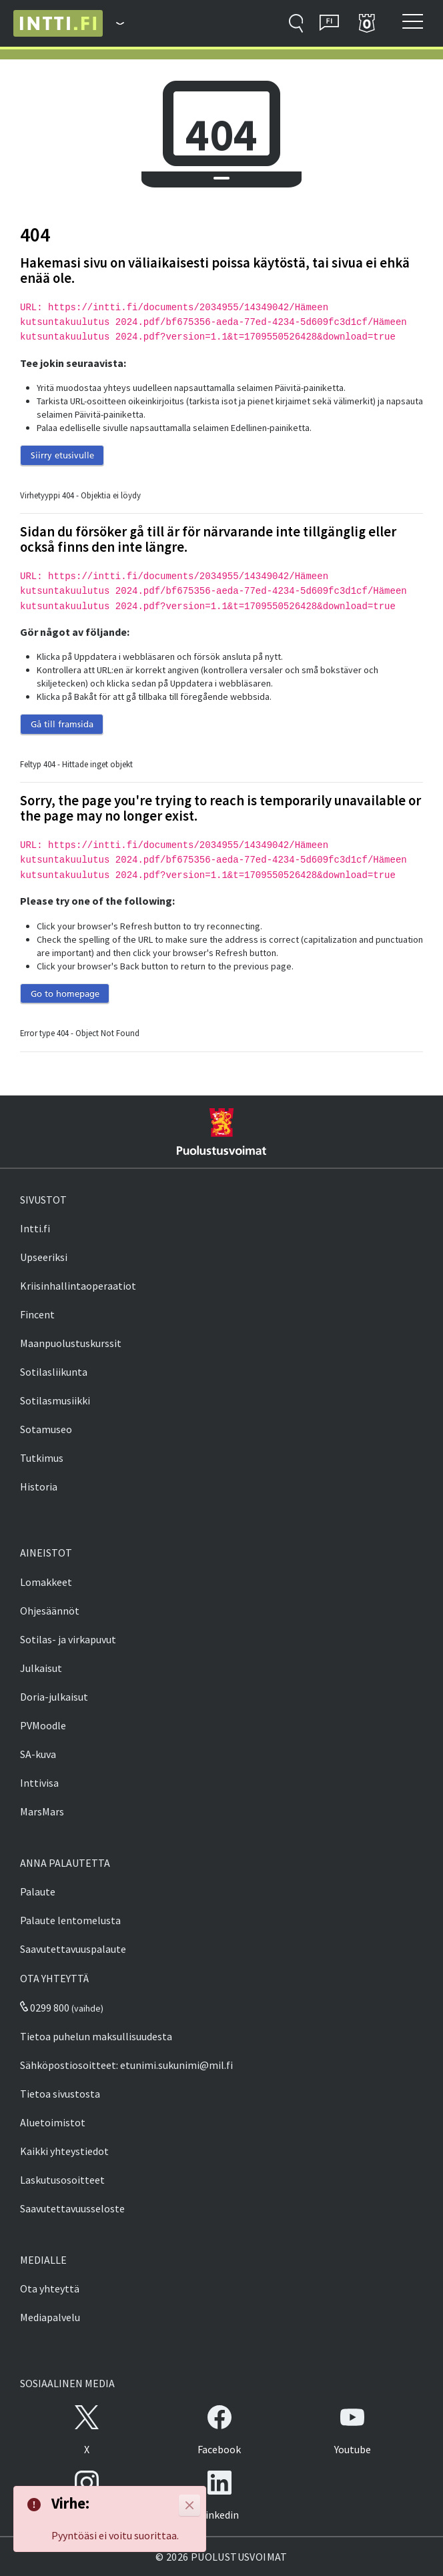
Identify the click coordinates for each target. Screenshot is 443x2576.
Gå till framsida (62, 724)
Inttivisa (39, 1782)
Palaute (37, 1891)
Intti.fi (35, 1228)
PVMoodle (43, 1725)
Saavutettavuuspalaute (73, 1949)
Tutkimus (41, 1457)
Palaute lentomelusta (70, 1920)
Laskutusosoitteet (62, 2179)
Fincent (37, 1314)
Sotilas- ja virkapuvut (68, 1639)
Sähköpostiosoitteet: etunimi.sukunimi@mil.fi (126, 2065)
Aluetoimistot (52, 2122)
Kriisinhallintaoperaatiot (78, 1285)
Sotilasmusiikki (55, 1400)
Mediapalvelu (50, 2317)
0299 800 (44, 2007)
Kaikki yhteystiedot (64, 2151)
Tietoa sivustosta (60, 2093)
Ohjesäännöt (49, 1610)
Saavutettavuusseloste (72, 2208)
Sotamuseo (46, 1429)
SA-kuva (38, 1754)
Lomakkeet (46, 1582)
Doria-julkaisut (54, 1696)
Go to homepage (65, 993)
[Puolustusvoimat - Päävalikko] (113, 23)
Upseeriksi (43, 1257)
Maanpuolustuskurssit (70, 1343)
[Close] (189, 2505)
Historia (38, 1486)
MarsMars (42, 1811)
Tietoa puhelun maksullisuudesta (96, 2036)
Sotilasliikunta (53, 1371)
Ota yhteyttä (49, 2288)
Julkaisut (41, 1668)
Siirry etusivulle (62, 455)
